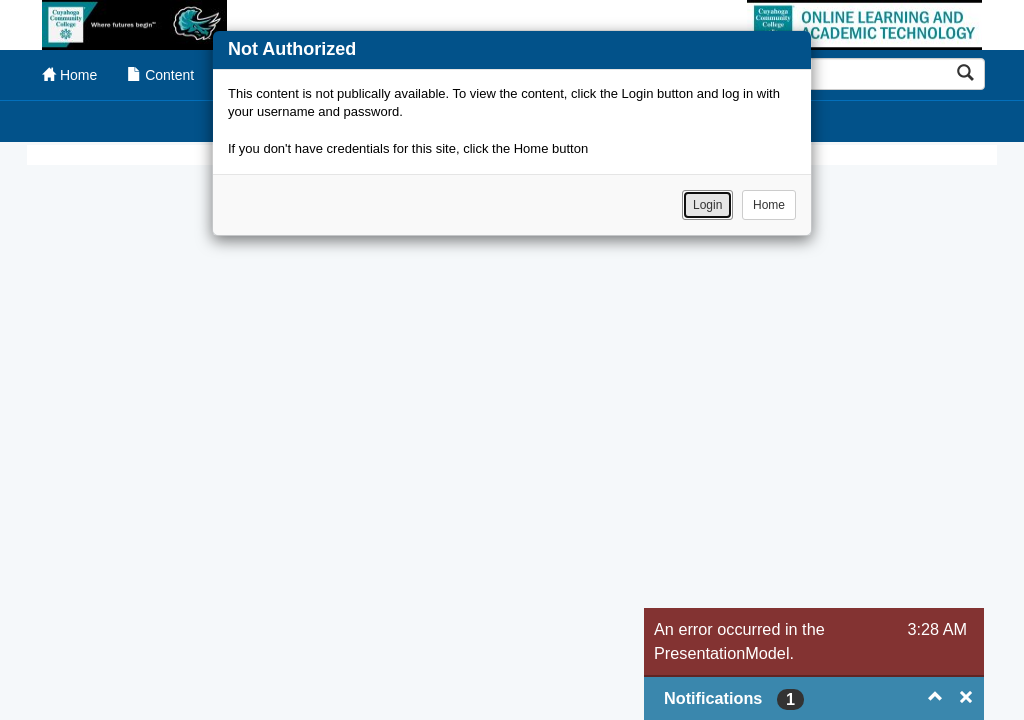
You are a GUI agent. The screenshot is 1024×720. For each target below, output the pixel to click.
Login (707, 205)
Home (769, 205)
